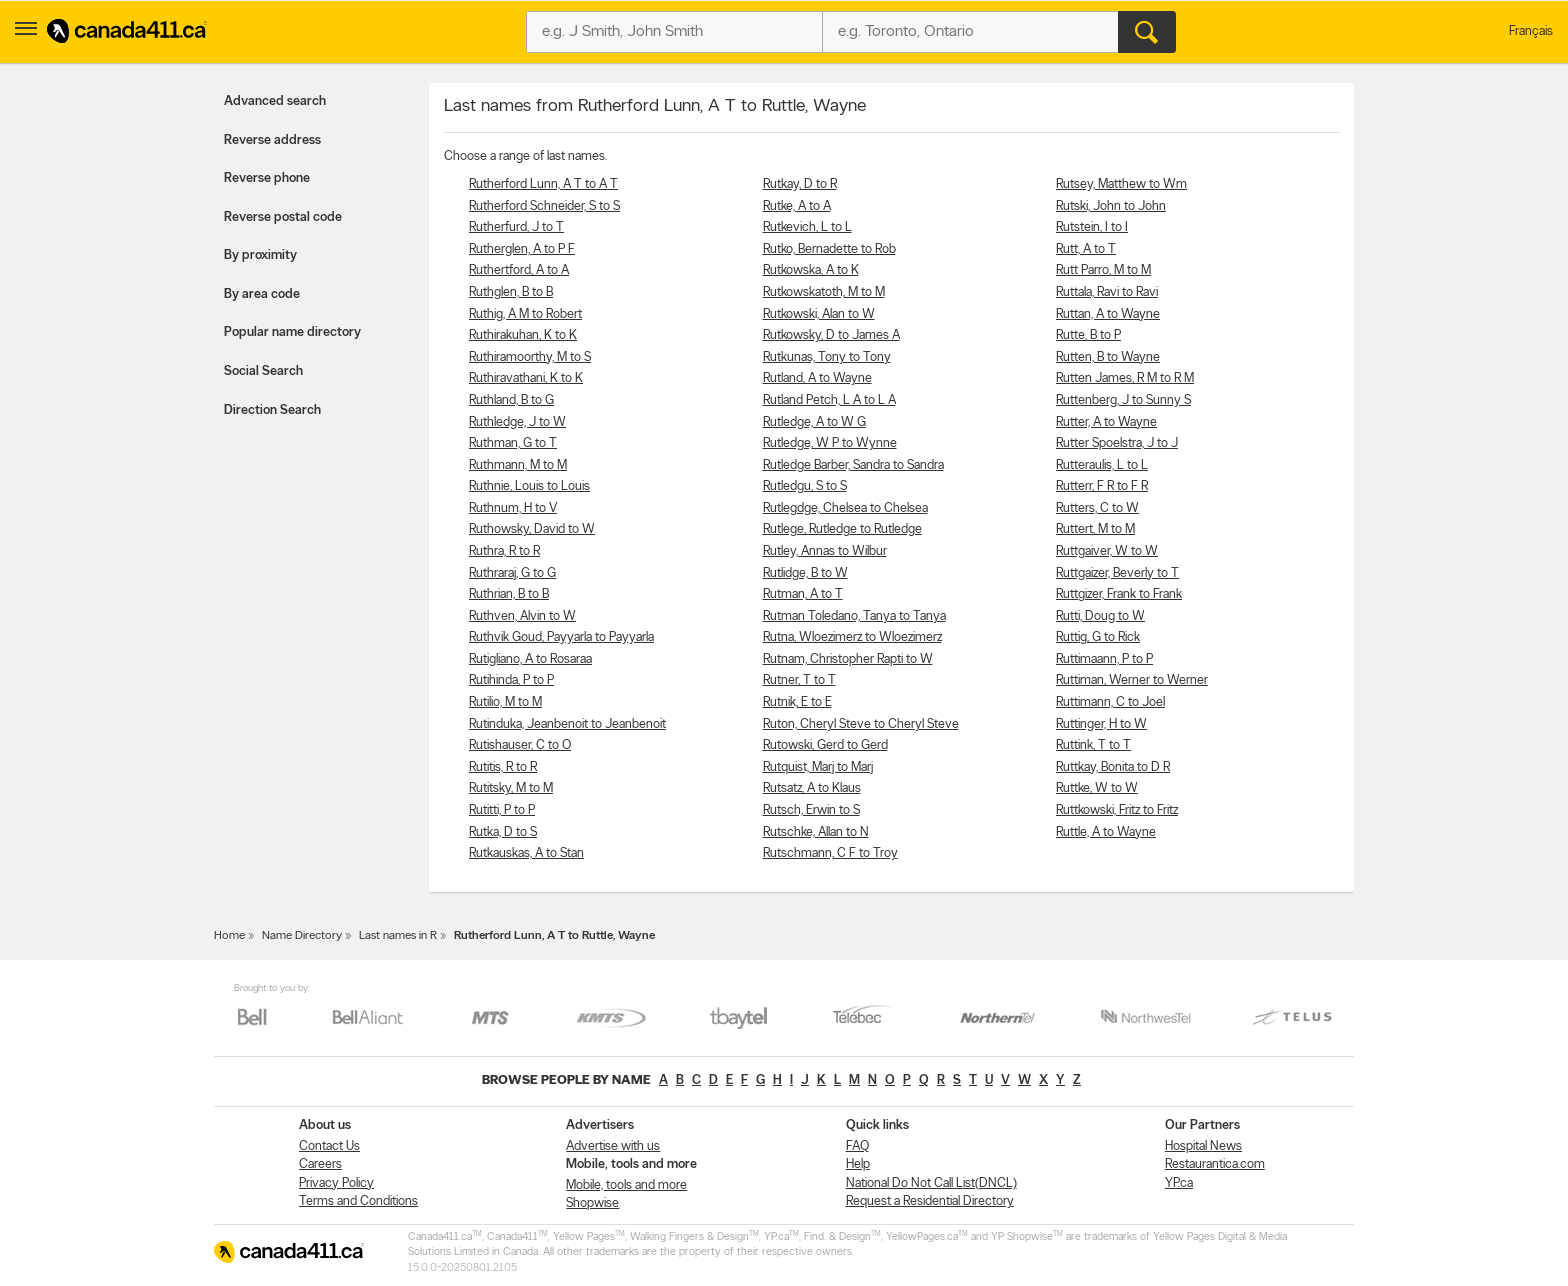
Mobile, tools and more (626, 1185)
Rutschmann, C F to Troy (830, 853)
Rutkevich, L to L (807, 227)
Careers (320, 1164)
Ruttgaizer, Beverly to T (1117, 573)
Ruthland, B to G (511, 400)
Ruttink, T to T (1093, 745)
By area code (262, 294)
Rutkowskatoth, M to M (824, 292)
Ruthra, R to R (504, 551)
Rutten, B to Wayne (1108, 357)
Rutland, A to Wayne (817, 378)
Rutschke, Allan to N (816, 832)
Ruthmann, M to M (518, 465)
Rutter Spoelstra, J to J (1117, 443)
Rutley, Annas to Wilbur (825, 551)
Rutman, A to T (803, 594)
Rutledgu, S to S (805, 486)
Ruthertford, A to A (519, 270)
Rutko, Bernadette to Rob (829, 249)
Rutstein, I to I (1092, 227)
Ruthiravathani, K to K (526, 378)
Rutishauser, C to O (520, 745)
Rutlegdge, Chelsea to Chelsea (845, 508)
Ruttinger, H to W (1101, 724)
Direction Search (272, 410)
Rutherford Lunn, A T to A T (543, 184)
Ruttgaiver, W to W (1107, 551)
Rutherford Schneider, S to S (544, 206)
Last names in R (398, 936)
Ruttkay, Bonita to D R (1113, 767)
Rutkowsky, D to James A (831, 335)
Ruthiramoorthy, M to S (530, 357)
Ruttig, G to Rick (1098, 637)
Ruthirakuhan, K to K (523, 335)
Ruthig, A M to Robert (525, 314)
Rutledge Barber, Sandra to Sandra (853, 465)
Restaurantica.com (1215, 1164)
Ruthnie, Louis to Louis (529, 486)
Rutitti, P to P (502, 810)
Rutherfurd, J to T (516, 227)
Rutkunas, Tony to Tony (827, 357)
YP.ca (1179, 1183)
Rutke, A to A (797, 206)
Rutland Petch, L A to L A (829, 400)
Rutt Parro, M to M (1103, 270)
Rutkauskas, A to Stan (526, 853)
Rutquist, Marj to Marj (818, 767)
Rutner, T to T (799, 680)
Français (1531, 31)
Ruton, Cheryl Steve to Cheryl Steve (861, 724)
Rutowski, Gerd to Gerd (825, 745)
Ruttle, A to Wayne (1106, 832)
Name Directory (302, 936)
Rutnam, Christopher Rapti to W (848, 659)
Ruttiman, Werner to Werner (1132, 680)
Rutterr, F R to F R (1102, 486)
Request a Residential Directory (930, 1201)
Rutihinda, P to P (511, 680)
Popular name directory (292, 332)
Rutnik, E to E (797, 702)
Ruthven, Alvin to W (522, 616)
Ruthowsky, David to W (532, 529)
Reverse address (272, 140)
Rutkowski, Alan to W (819, 314)
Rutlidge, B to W (805, 573)
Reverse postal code (283, 217)
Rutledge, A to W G (814, 422)
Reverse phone (267, 178)
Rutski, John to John (1111, 206)
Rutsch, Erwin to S (811, 810)
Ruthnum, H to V (513, 508)
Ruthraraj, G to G (512, 573)
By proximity (260, 255)
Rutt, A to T (1086, 249)
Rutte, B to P (1088, 335)
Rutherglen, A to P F (522, 249)
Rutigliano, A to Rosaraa (530, 659)
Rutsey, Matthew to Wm (1121, 184)
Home (229, 936)
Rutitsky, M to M (511, 788)
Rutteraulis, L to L (1102, 465)
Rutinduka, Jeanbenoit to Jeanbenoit (567, 724)
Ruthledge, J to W (517, 422)
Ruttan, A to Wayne (1108, 314)
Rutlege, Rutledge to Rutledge (842, 529)
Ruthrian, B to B (509, 594)
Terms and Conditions (358, 1201)
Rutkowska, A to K (811, 270)
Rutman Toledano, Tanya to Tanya (854, 616)
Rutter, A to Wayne (1106, 422)
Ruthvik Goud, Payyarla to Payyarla (561, 637)
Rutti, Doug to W (1100, 616)
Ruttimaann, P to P (1104, 659)
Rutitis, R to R (503, 767)
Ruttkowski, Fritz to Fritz (1117, 810)
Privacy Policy (336, 1183)
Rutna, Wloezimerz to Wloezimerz (852, 637)
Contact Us (329, 1146)
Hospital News (1203, 1146)
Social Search (263, 371)
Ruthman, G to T (513, 443)
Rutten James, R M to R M (1125, 378)
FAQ (857, 1146)
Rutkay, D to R (800, 184)
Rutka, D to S (503, 832)
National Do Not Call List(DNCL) (931, 1183)
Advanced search (275, 101)
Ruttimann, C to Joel (1110, 702)
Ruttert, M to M (1095, 529)
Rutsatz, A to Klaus (812, 788)
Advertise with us (613, 1146)
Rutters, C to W (1097, 508)
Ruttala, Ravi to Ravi (1107, 292)
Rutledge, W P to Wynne (830, 443)
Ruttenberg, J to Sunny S (1123, 400)
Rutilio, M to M (505, 702)
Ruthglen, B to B (511, 292)
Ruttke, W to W (1097, 788)
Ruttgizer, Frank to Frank (1119, 594)
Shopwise (592, 1203)
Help (858, 1164)
